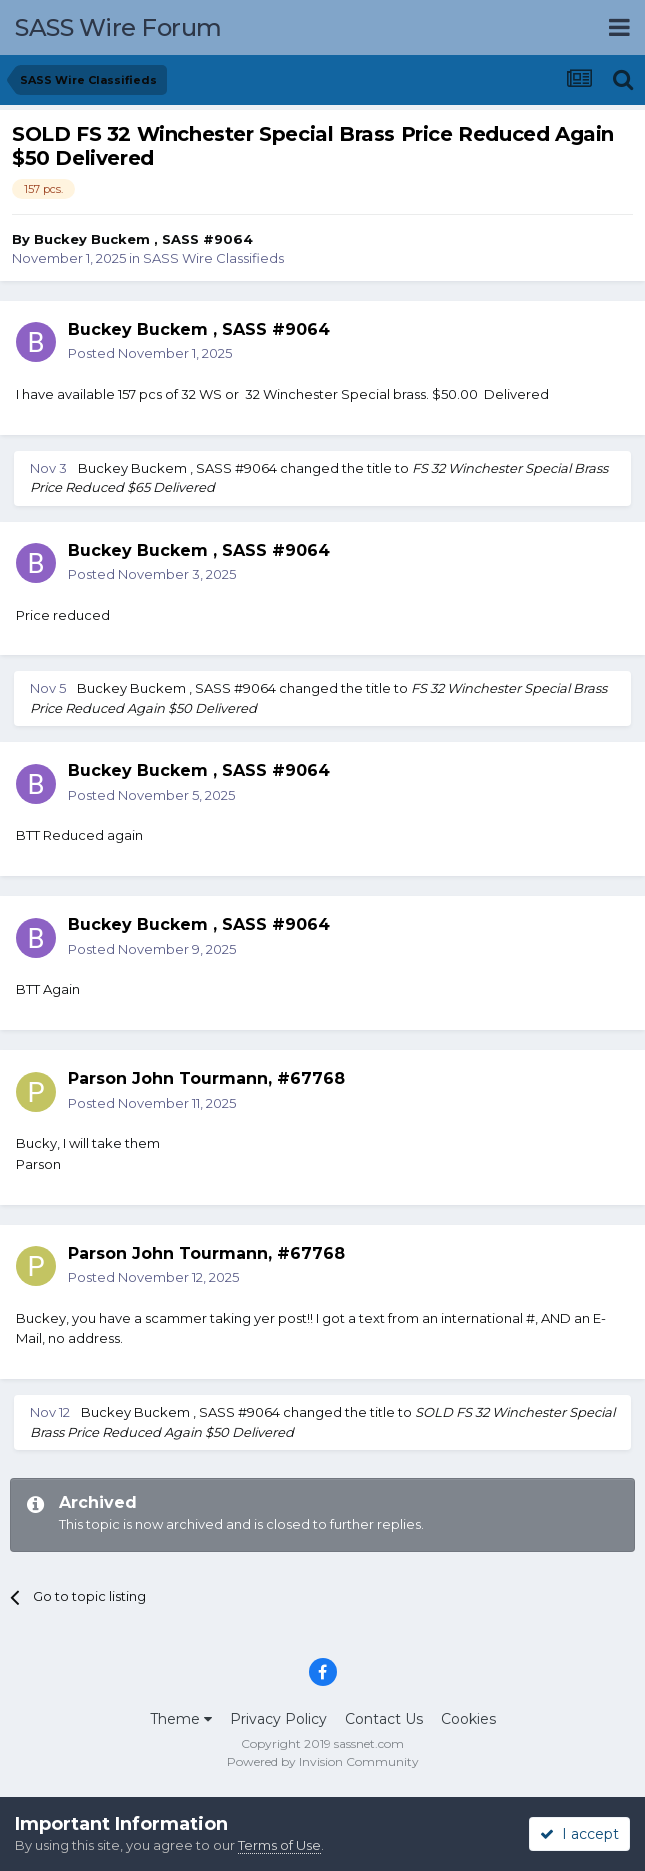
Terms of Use (279, 1845)
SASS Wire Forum (118, 27)
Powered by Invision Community (323, 1761)
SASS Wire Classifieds (213, 258)
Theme (181, 1719)
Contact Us (384, 1719)
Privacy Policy (278, 1719)
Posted (150, 353)
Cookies (468, 1719)
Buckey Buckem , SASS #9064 (143, 239)
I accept (579, 1834)
